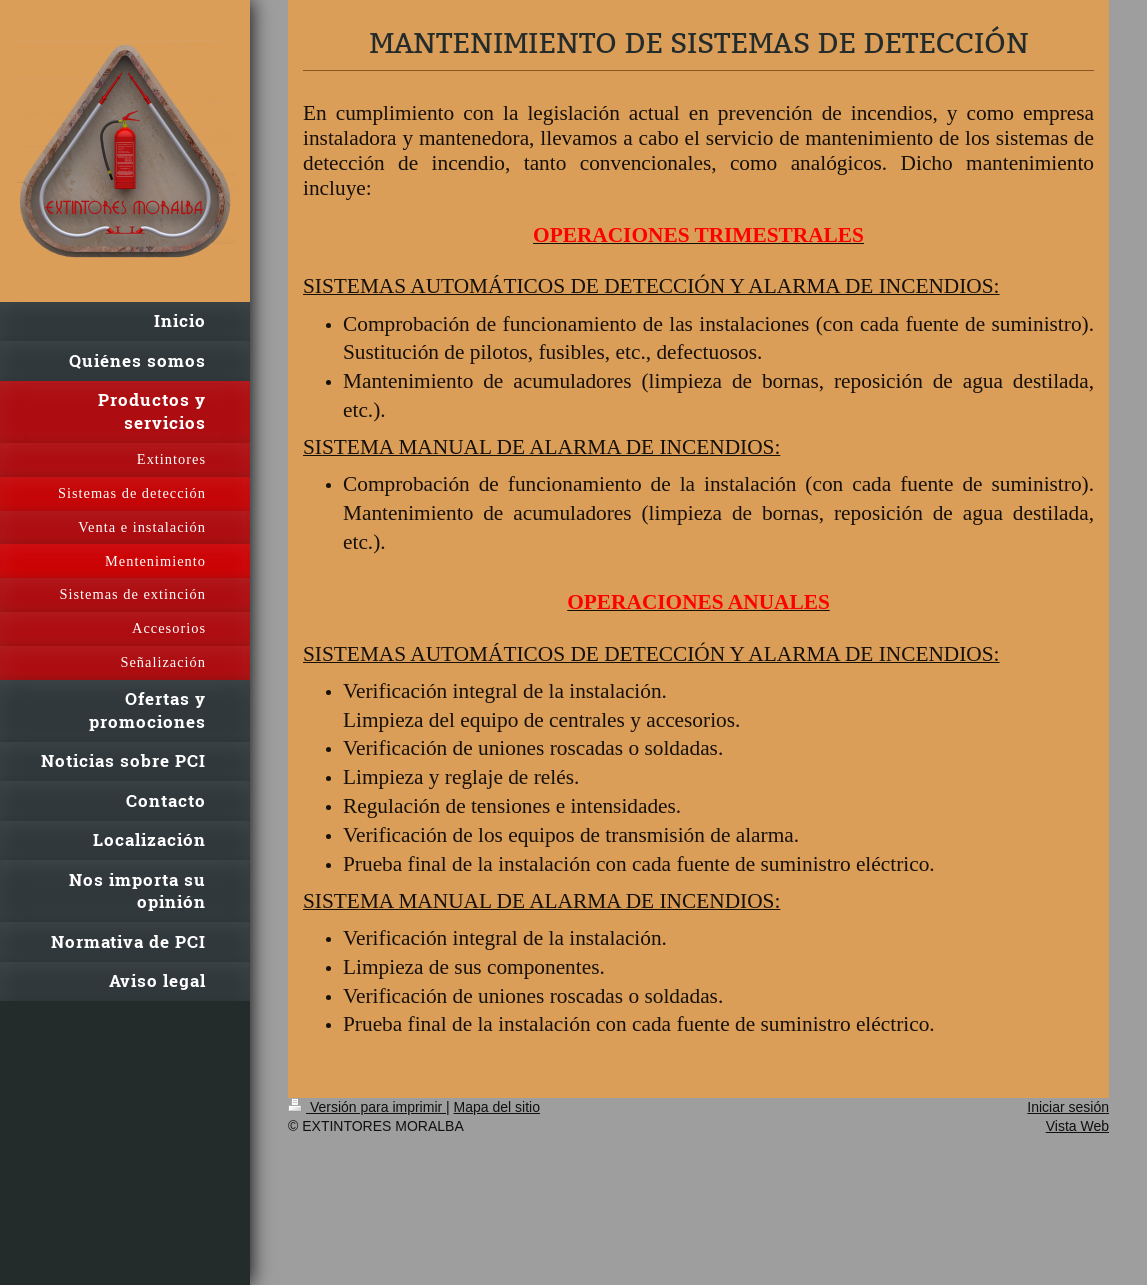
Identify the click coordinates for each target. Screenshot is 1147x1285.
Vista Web (1077, 1126)
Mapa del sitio (497, 1107)
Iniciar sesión (1068, 1107)
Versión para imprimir (367, 1107)
